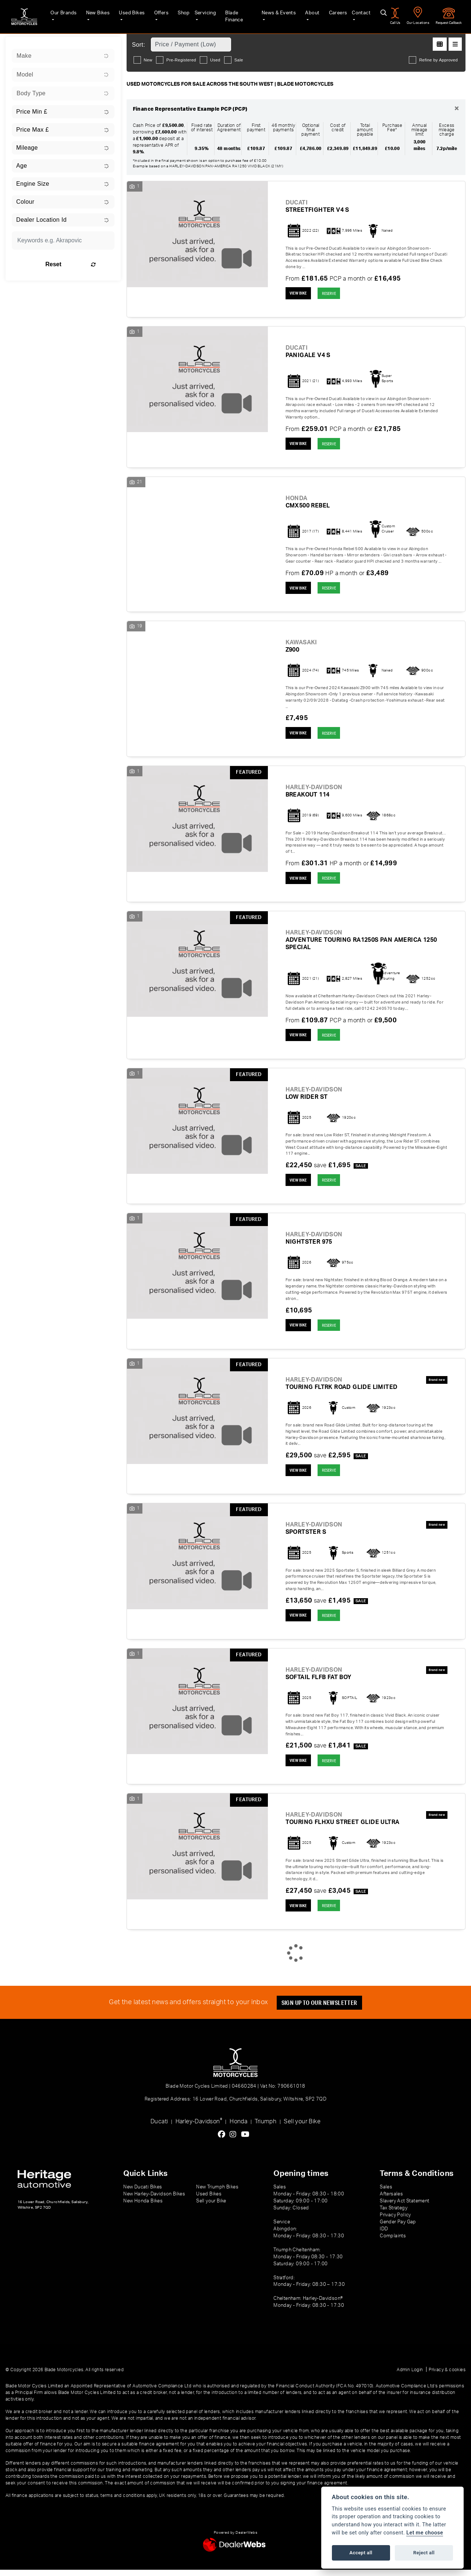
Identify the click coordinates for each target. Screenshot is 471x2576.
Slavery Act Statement (404, 2207)
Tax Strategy (393, 2214)
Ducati (159, 2128)
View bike (299, 293)
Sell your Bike (302, 2128)
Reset (80, 264)
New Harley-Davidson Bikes (154, 2200)
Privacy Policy (395, 2221)
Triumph (265, 2128)
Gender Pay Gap (398, 2228)
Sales (386, 2193)
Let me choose (424, 2533)
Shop (179, 15)
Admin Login (410, 2376)
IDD (384, 2235)
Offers (157, 15)
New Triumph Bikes (217, 2193)
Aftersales (391, 2200)
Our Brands (59, 15)
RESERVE (332, 293)
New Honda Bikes (143, 2207)
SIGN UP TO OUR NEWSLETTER (320, 2009)
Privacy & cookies (447, 2376)
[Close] (457, 109)
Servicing (201, 15)
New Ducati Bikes (142, 2193)
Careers (334, 15)
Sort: (138, 45)
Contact (358, 15)
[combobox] (63, 56)
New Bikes (93, 15)
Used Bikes (127, 15)
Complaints (393, 2242)
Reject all (424, 2552)
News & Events (275, 15)
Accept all (361, 2552)
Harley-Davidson (199, 2127)
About (308, 15)
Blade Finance (237, 15)
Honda (238, 2128)
